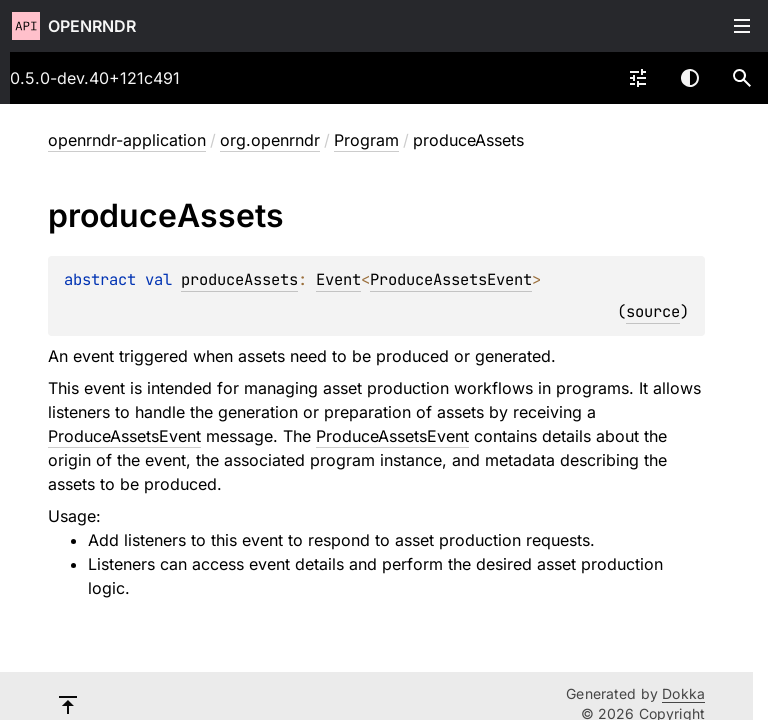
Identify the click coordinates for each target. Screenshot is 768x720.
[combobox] (638, 78)
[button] (742, 78)
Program (366, 140)
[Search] (742, 78)
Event (338, 279)
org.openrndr (270, 140)
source (653, 311)
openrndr (92, 26)
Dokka (683, 693)
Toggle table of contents (742, 26)
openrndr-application (127, 140)
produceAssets (239, 279)
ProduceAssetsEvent (451, 279)
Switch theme (690, 78)
